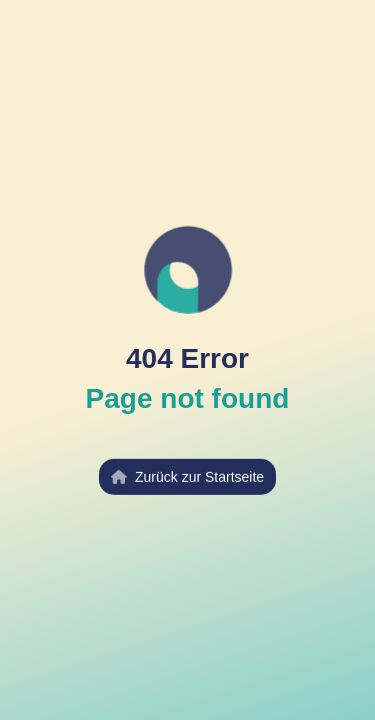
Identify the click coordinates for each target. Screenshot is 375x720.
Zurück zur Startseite (187, 476)
